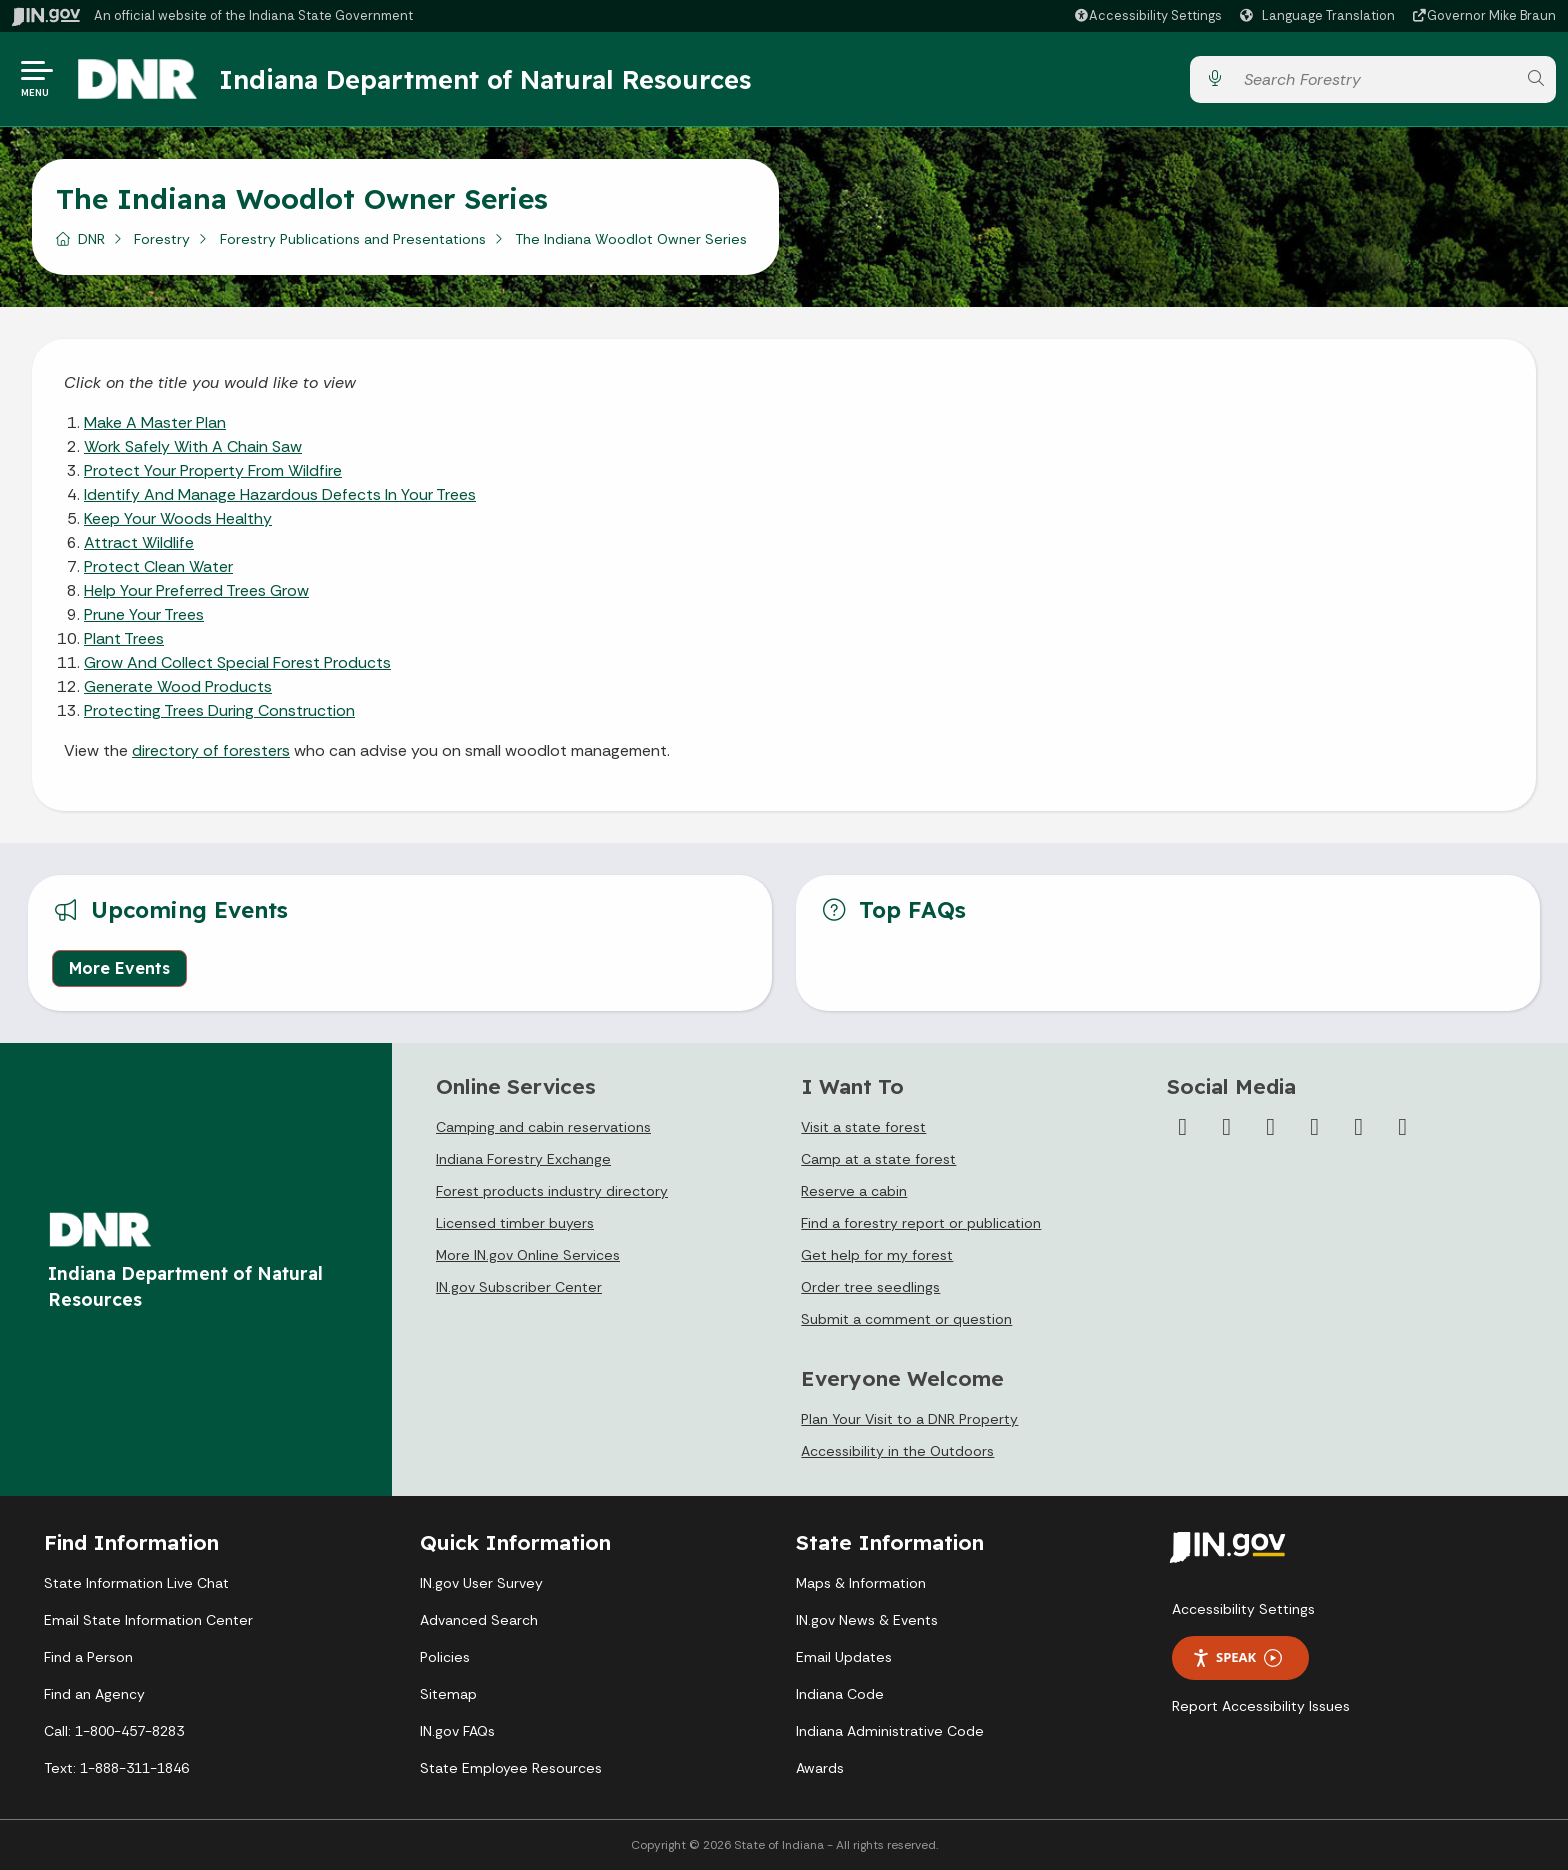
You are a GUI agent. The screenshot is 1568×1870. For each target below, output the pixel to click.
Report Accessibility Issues (1261, 1706)
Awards (820, 1768)
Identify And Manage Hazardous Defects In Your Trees (280, 494)
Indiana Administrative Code (890, 1731)
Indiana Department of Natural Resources (485, 79)
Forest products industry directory (552, 1191)
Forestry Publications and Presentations (353, 239)
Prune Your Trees (144, 614)
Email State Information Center (148, 1620)
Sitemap (448, 1694)
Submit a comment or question (906, 1319)
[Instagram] (1271, 1127)
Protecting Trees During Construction (219, 710)
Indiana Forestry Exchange (523, 1159)
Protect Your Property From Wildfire (213, 470)
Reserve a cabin (854, 1191)
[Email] (1403, 1127)
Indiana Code (840, 1694)
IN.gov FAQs (457, 1731)
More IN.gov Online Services (528, 1255)
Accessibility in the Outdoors (897, 1451)
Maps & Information (861, 1583)
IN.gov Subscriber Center (519, 1287)
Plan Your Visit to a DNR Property (909, 1419)
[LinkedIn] (1359, 1127)
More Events (119, 968)
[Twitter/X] (1227, 1127)
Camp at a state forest (878, 1159)
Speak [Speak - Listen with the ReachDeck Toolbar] (1237, 1657)
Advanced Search (479, 1620)
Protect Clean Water (158, 566)
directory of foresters (211, 750)
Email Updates (844, 1657)
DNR (91, 239)
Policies (445, 1657)
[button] (1147, 15)
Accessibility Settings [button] (1243, 1609)
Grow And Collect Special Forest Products (237, 662)
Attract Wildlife (139, 542)
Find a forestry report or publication (921, 1223)
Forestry (162, 239)
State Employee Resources (511, 1768)
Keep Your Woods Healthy (178, 518)
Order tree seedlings (870, 1287)
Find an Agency (94, 1694)
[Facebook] (1183, 1127)
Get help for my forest (877, 1255)
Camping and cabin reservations (543, 1127)
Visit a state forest (863, 1127)
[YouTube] (1315, 1127)
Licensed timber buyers (515, 1223)
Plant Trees (124, 638)
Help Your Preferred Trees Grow (196, 590)
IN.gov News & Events (867, 1620)
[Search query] (1375, 79)
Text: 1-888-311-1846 (116, 1768)
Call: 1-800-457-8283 (114, 1731)
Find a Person (88, 1657)
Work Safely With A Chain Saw (193, 446)
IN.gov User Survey (481, 1583)
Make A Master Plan (155, 422)
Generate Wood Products (178, 686)
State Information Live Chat (136, 1583)
